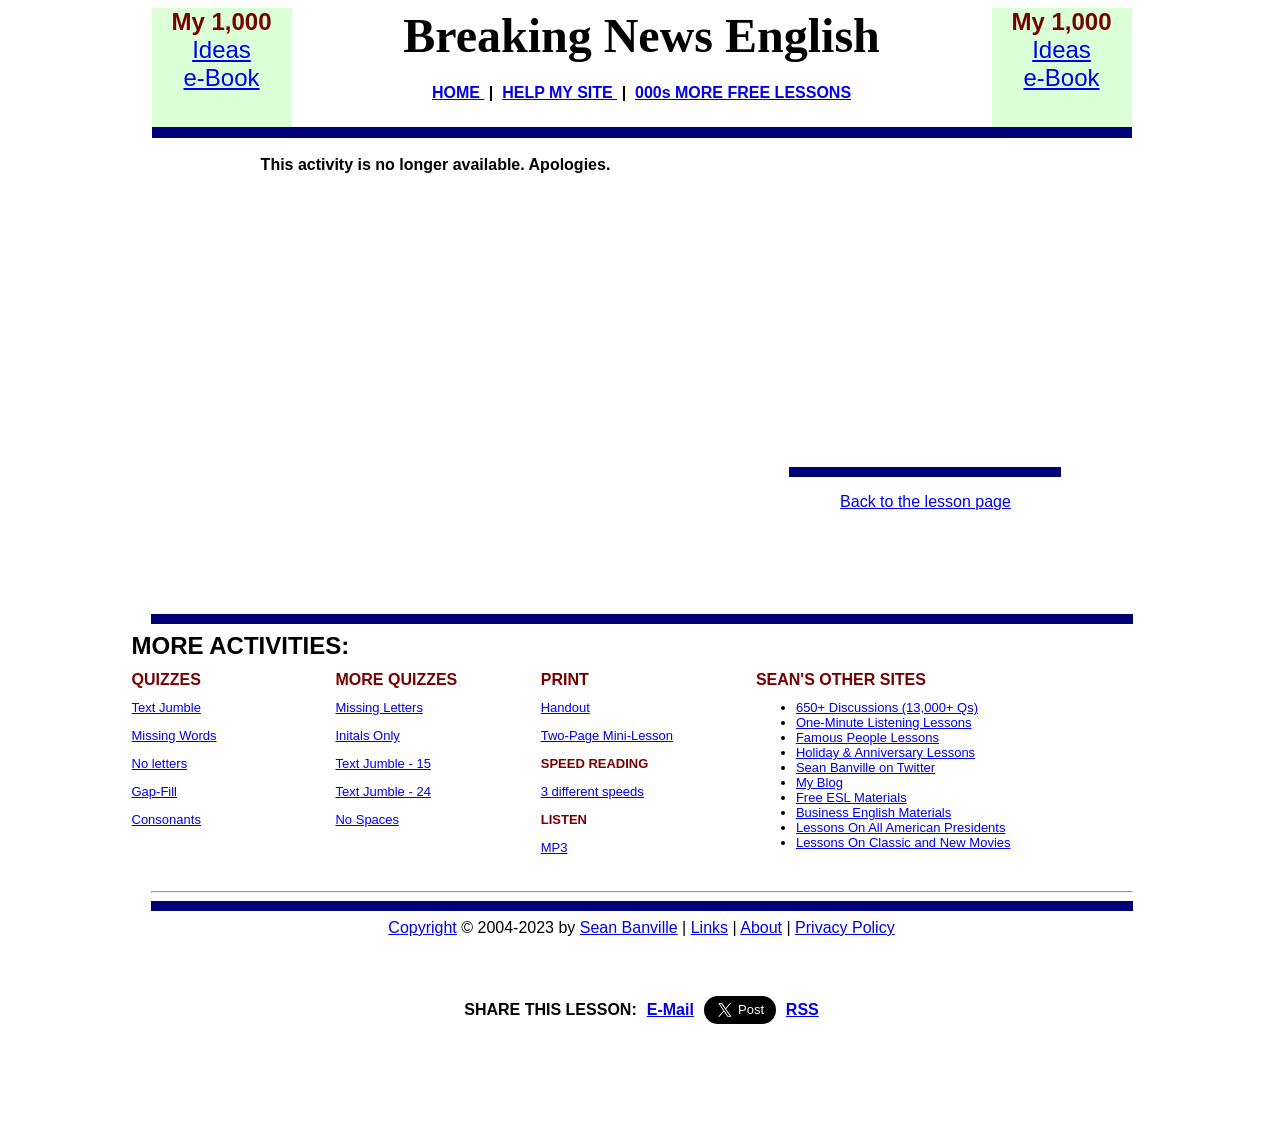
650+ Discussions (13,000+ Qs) (887, 707)
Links (709, 927)
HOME (458, 92)
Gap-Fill (155, 791)
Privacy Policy (845, 927)
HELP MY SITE (559, 92)
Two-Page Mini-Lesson (607, 735)
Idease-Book (221, 63)
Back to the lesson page (925, 501)
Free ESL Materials (851, 797)
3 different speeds (592, 791)
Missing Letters (378, 707)
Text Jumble (166, 707)
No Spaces (367, 819)
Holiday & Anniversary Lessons (885, 752)
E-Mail (670, 1009)
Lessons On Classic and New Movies (903, 842)
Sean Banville (629, 927)
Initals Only (367, 735)
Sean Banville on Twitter (865, 767)
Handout (565, 707)
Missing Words (174, 735)
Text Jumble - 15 (382, 763)
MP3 (554, 847)
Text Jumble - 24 (382, 791)
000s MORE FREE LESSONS (743, 92)
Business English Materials (873, 812)
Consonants (166, 819)
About (761, 927)
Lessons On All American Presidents (901, 827)
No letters (160, 763)
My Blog (819, 782)
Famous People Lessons (867, 737)
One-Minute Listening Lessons (884, 722)
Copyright (422, 927)
